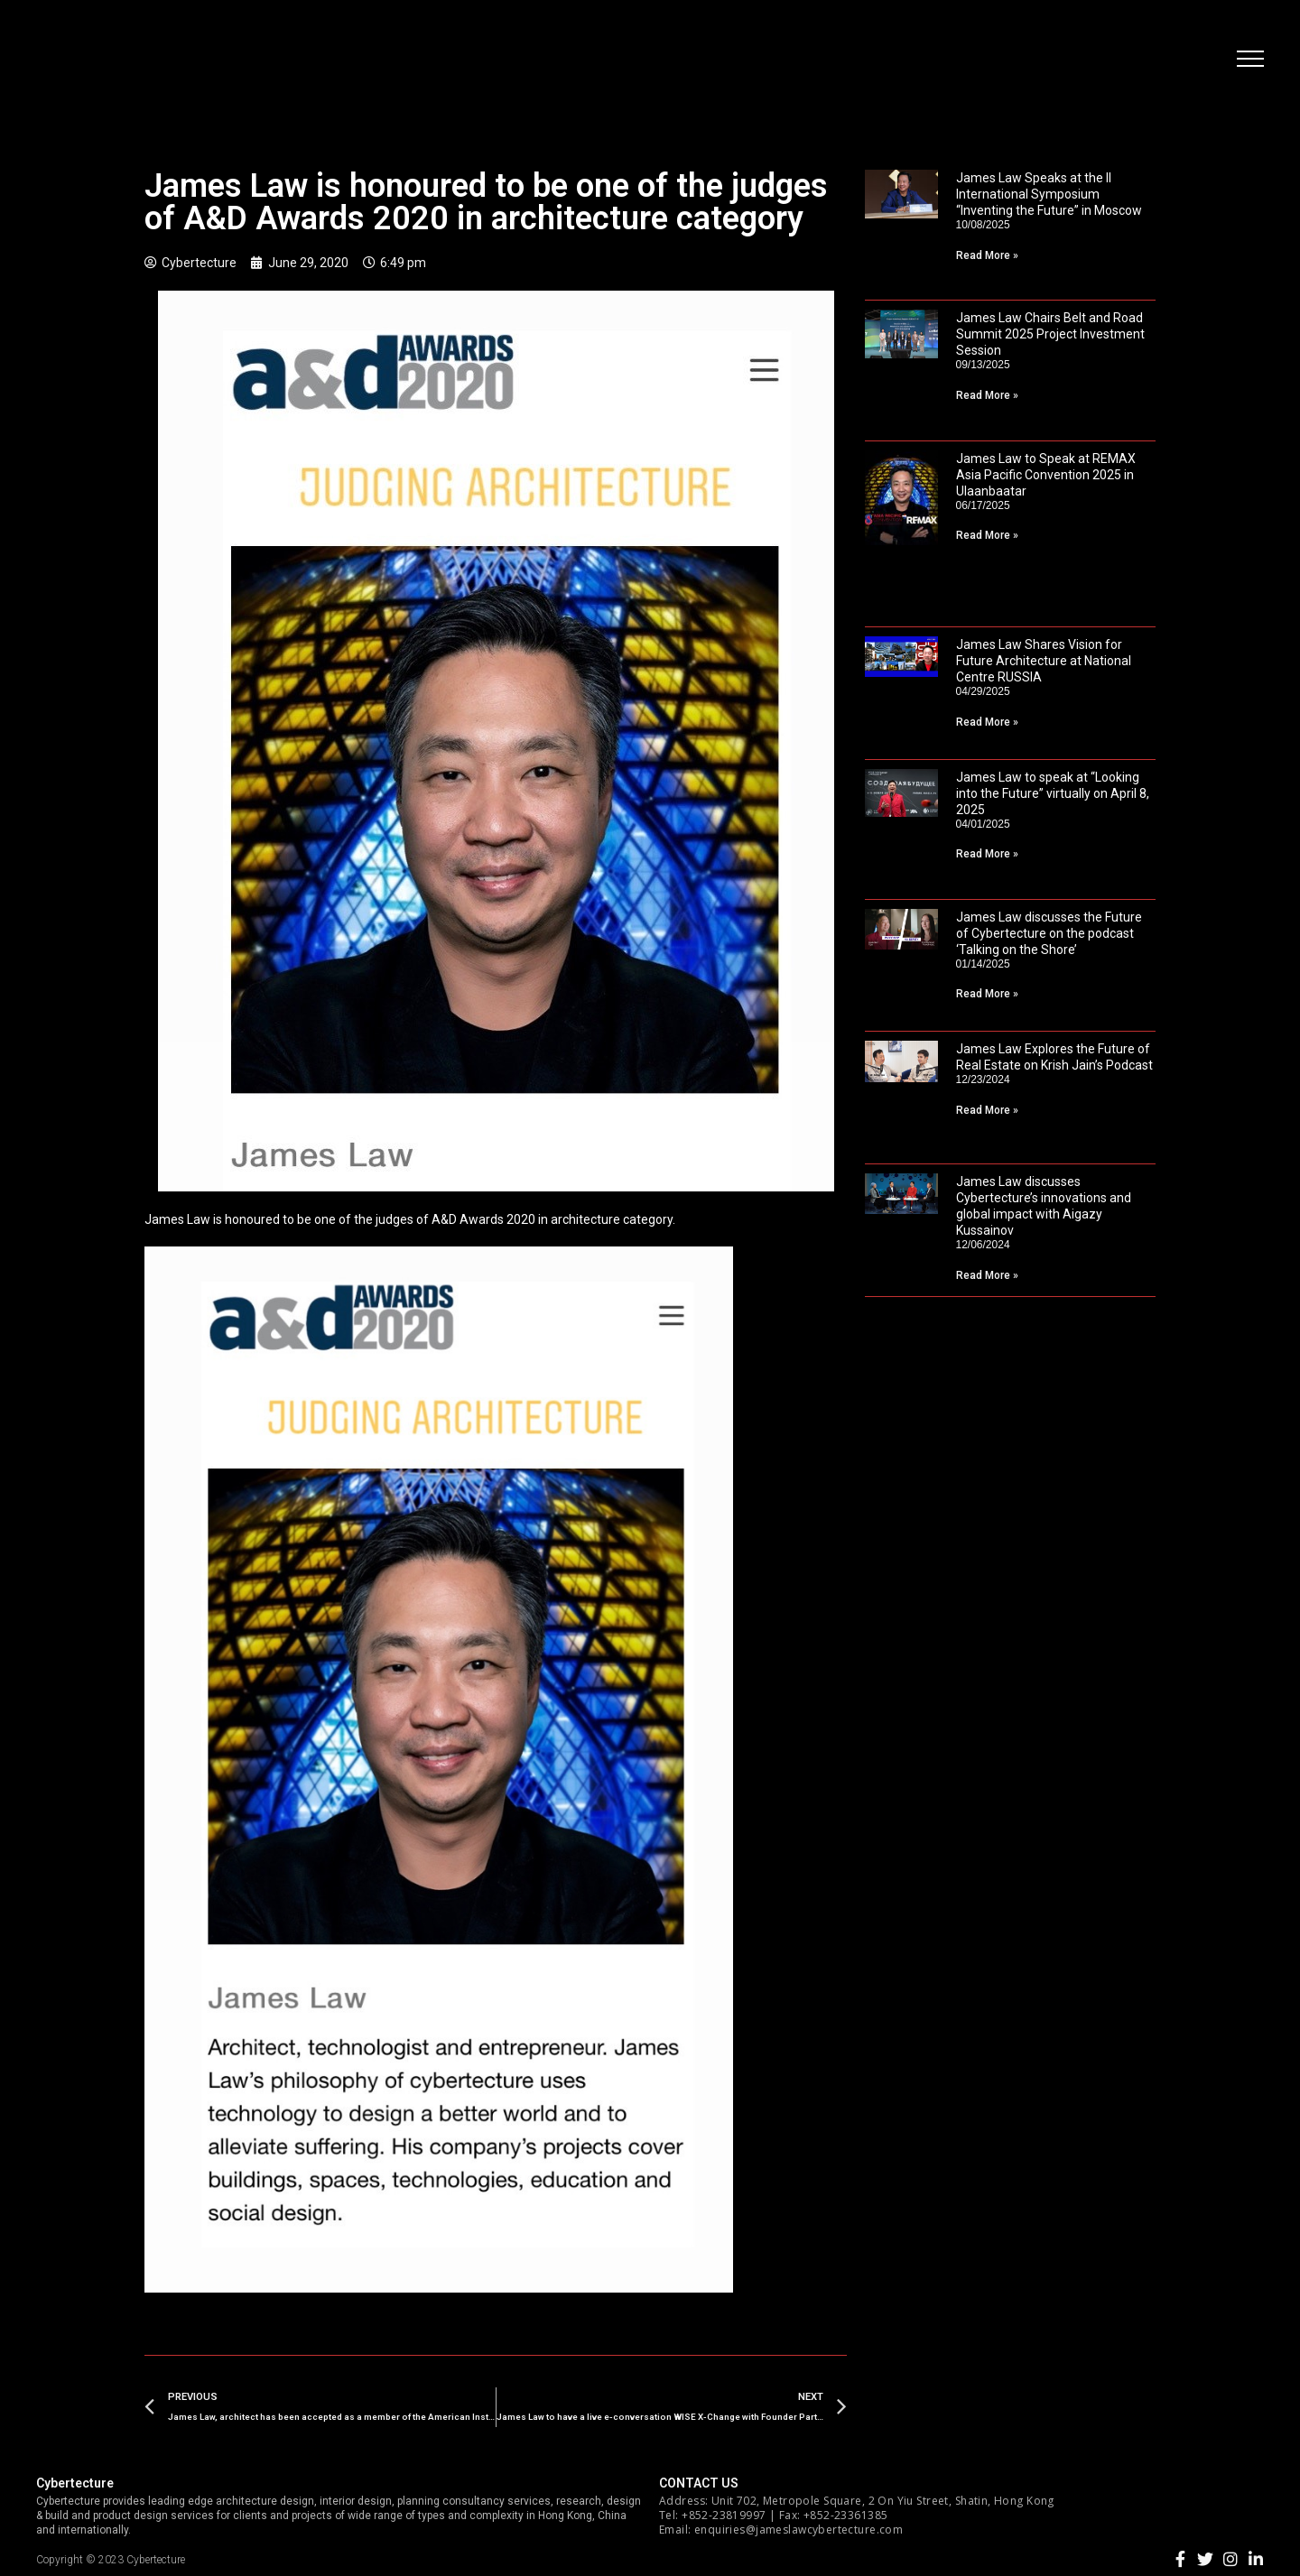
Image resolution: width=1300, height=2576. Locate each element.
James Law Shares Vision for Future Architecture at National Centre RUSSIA (1043, 660)
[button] (1250, 58)
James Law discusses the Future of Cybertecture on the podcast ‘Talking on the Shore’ (1049, 933)
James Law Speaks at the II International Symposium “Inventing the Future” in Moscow (1049, 194)
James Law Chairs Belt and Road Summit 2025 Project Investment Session (1050, 333)
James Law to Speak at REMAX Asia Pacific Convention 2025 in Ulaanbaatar (1046, 474)
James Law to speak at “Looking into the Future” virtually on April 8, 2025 (1052, 793)
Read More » (987, 255)
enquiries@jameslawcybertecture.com (798, 2529)
